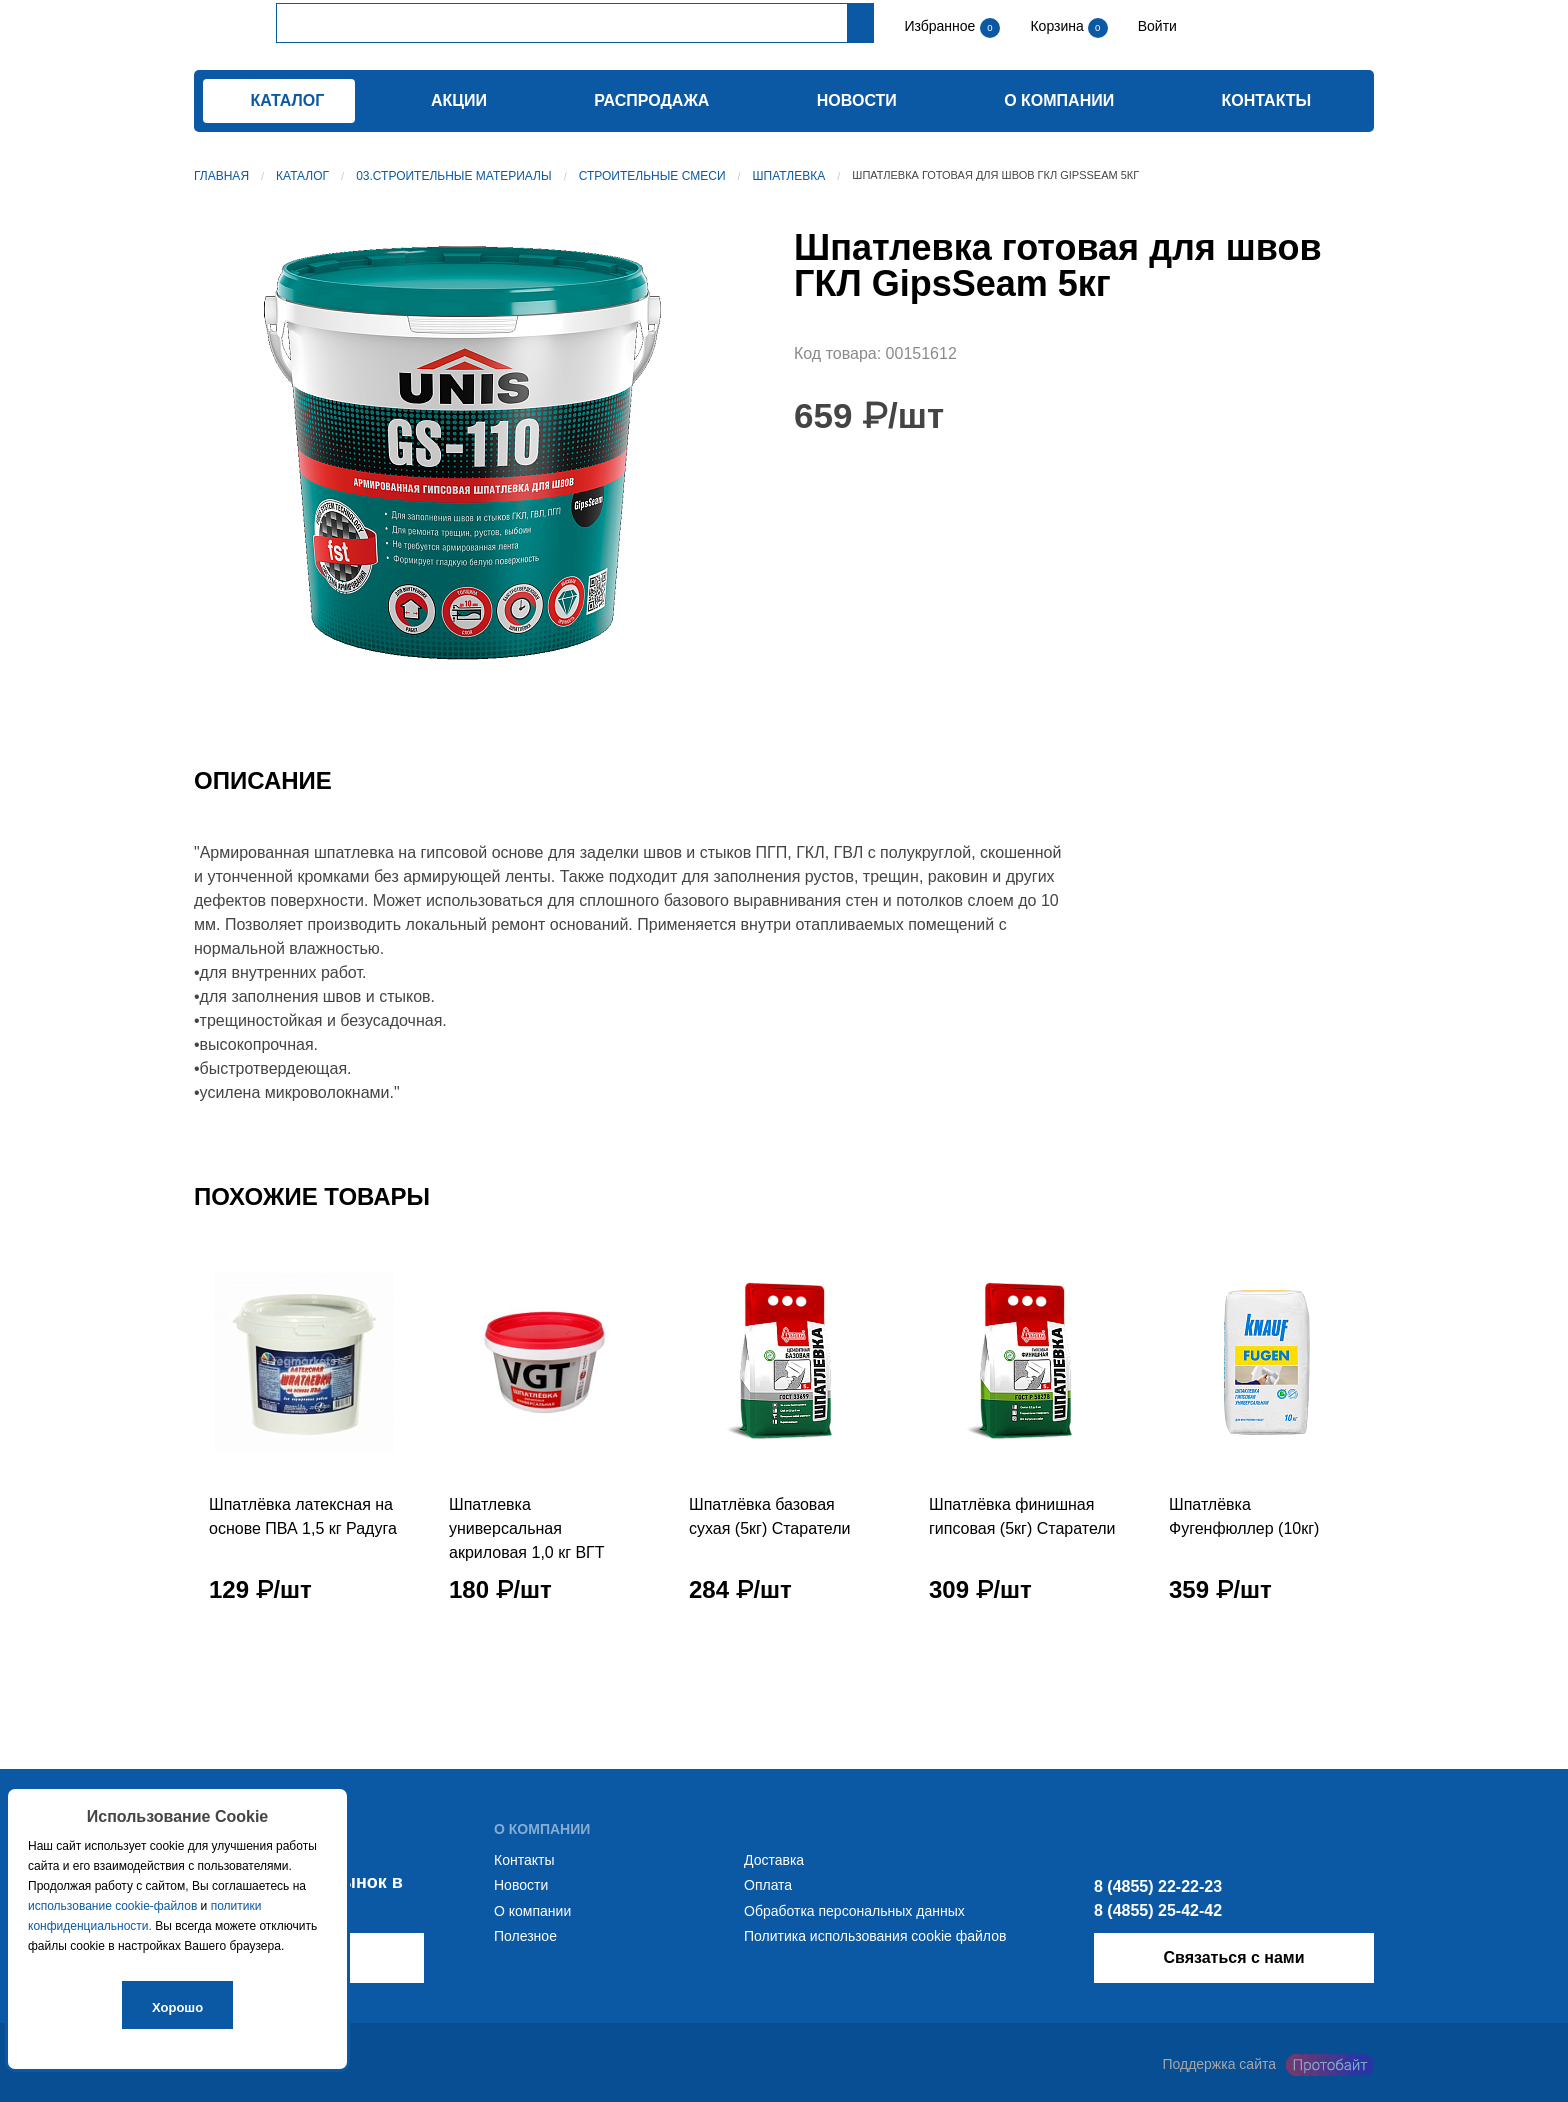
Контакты (1267, 100)
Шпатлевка (789, 176)
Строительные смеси (652, 176)
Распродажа (651, 100)
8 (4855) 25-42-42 (1158, 1910)
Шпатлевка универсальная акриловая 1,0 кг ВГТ (527, 1528)
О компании (1059, 100)
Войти (1155, 26)
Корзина (1058, 26)
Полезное (525, 1936)
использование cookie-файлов (112, 1906)
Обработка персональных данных (854, 1911)
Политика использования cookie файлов (875, 1936)
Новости (857, 100)
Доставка (774, 1860)
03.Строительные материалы (453, 176)
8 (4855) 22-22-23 (1158, 1886)
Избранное (939, 26)
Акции (459, 100)
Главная (221, 176)
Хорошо (177, 2007)
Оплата (768, 1885)
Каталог (302, 176)
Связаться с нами (1233, 1957)
